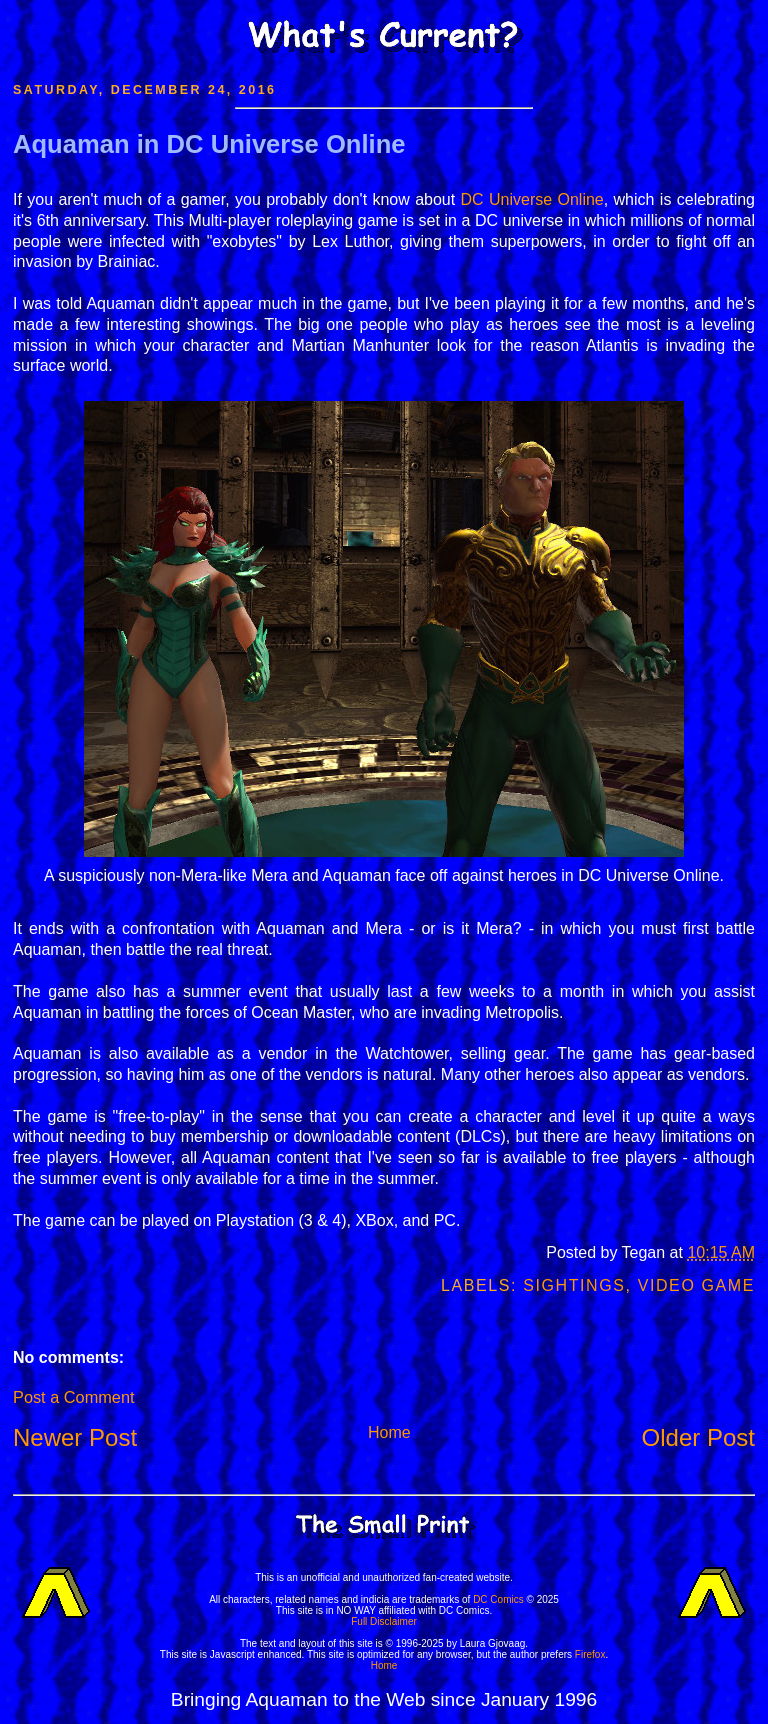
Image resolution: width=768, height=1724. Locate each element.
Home (389, 1432)
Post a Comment (73, 1397)
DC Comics (498, 1599)
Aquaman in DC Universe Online (209, 144)
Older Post (698, 1437)
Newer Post (75, 1437)
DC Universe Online (532, 199)
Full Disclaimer (384, 1621)
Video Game (696, 1285)
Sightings (574, 1285)
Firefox (590, 1654)
